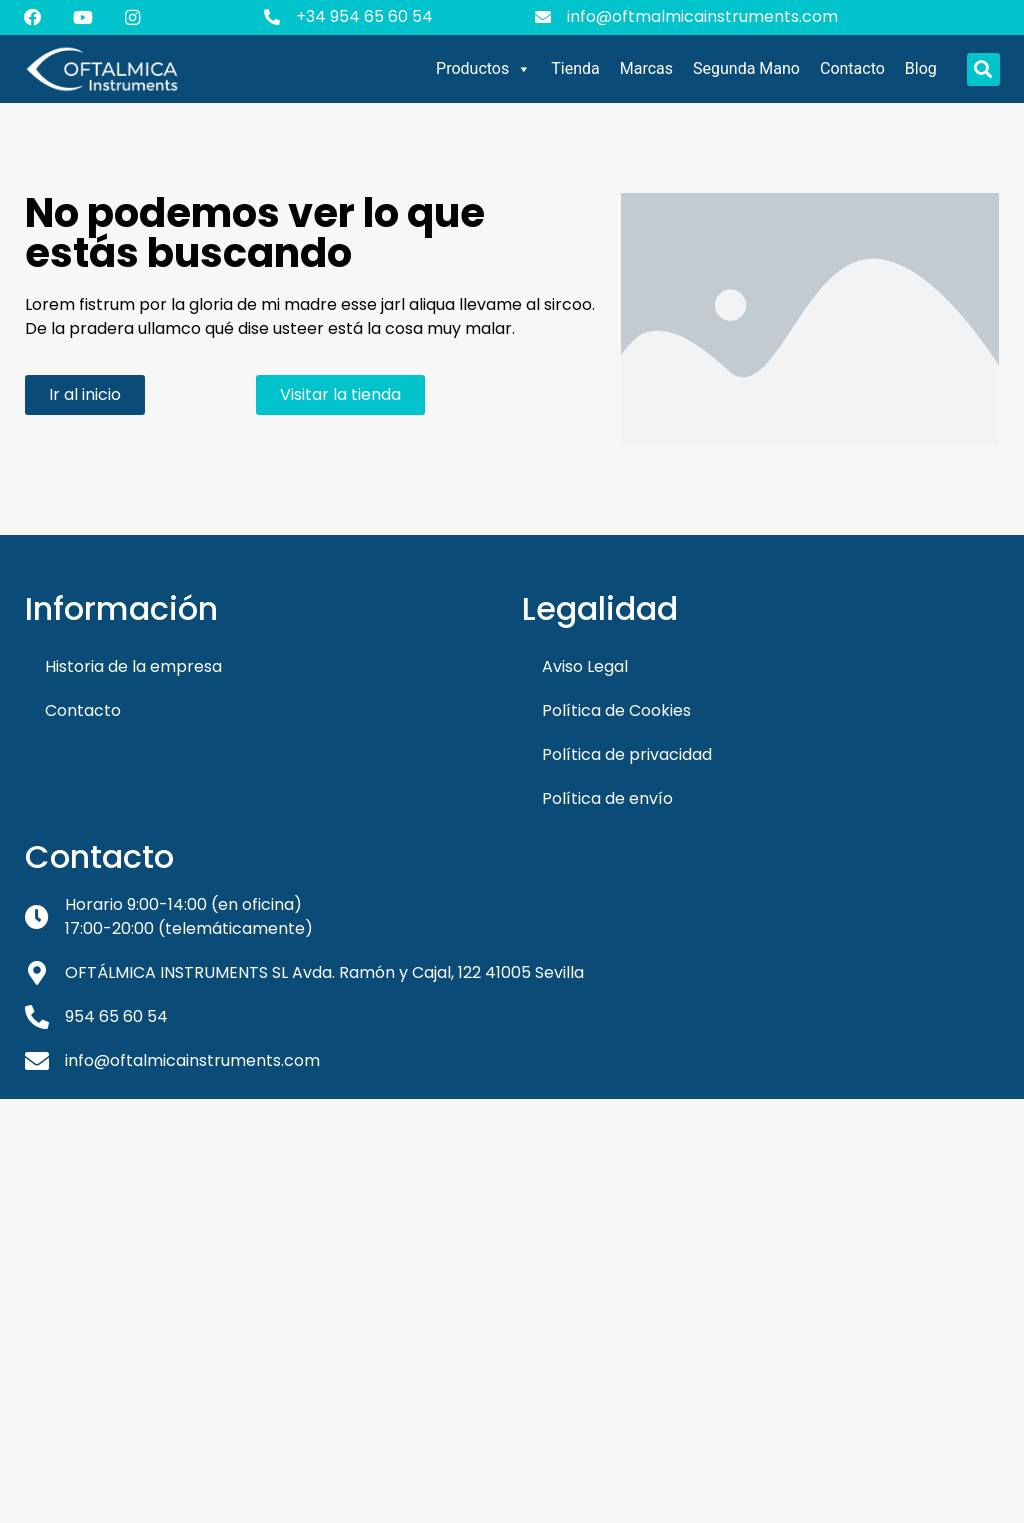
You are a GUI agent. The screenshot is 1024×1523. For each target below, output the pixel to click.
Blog (921, 68)
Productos (483, 69)
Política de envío (607, 798)
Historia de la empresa (133, 666)
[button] (983, 69)
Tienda (575, 68)
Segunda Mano (746, 68)
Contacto (852, 68)
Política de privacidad (627, 754)
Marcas (646, 68)
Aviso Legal (585, 666)
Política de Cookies (616, 710)
